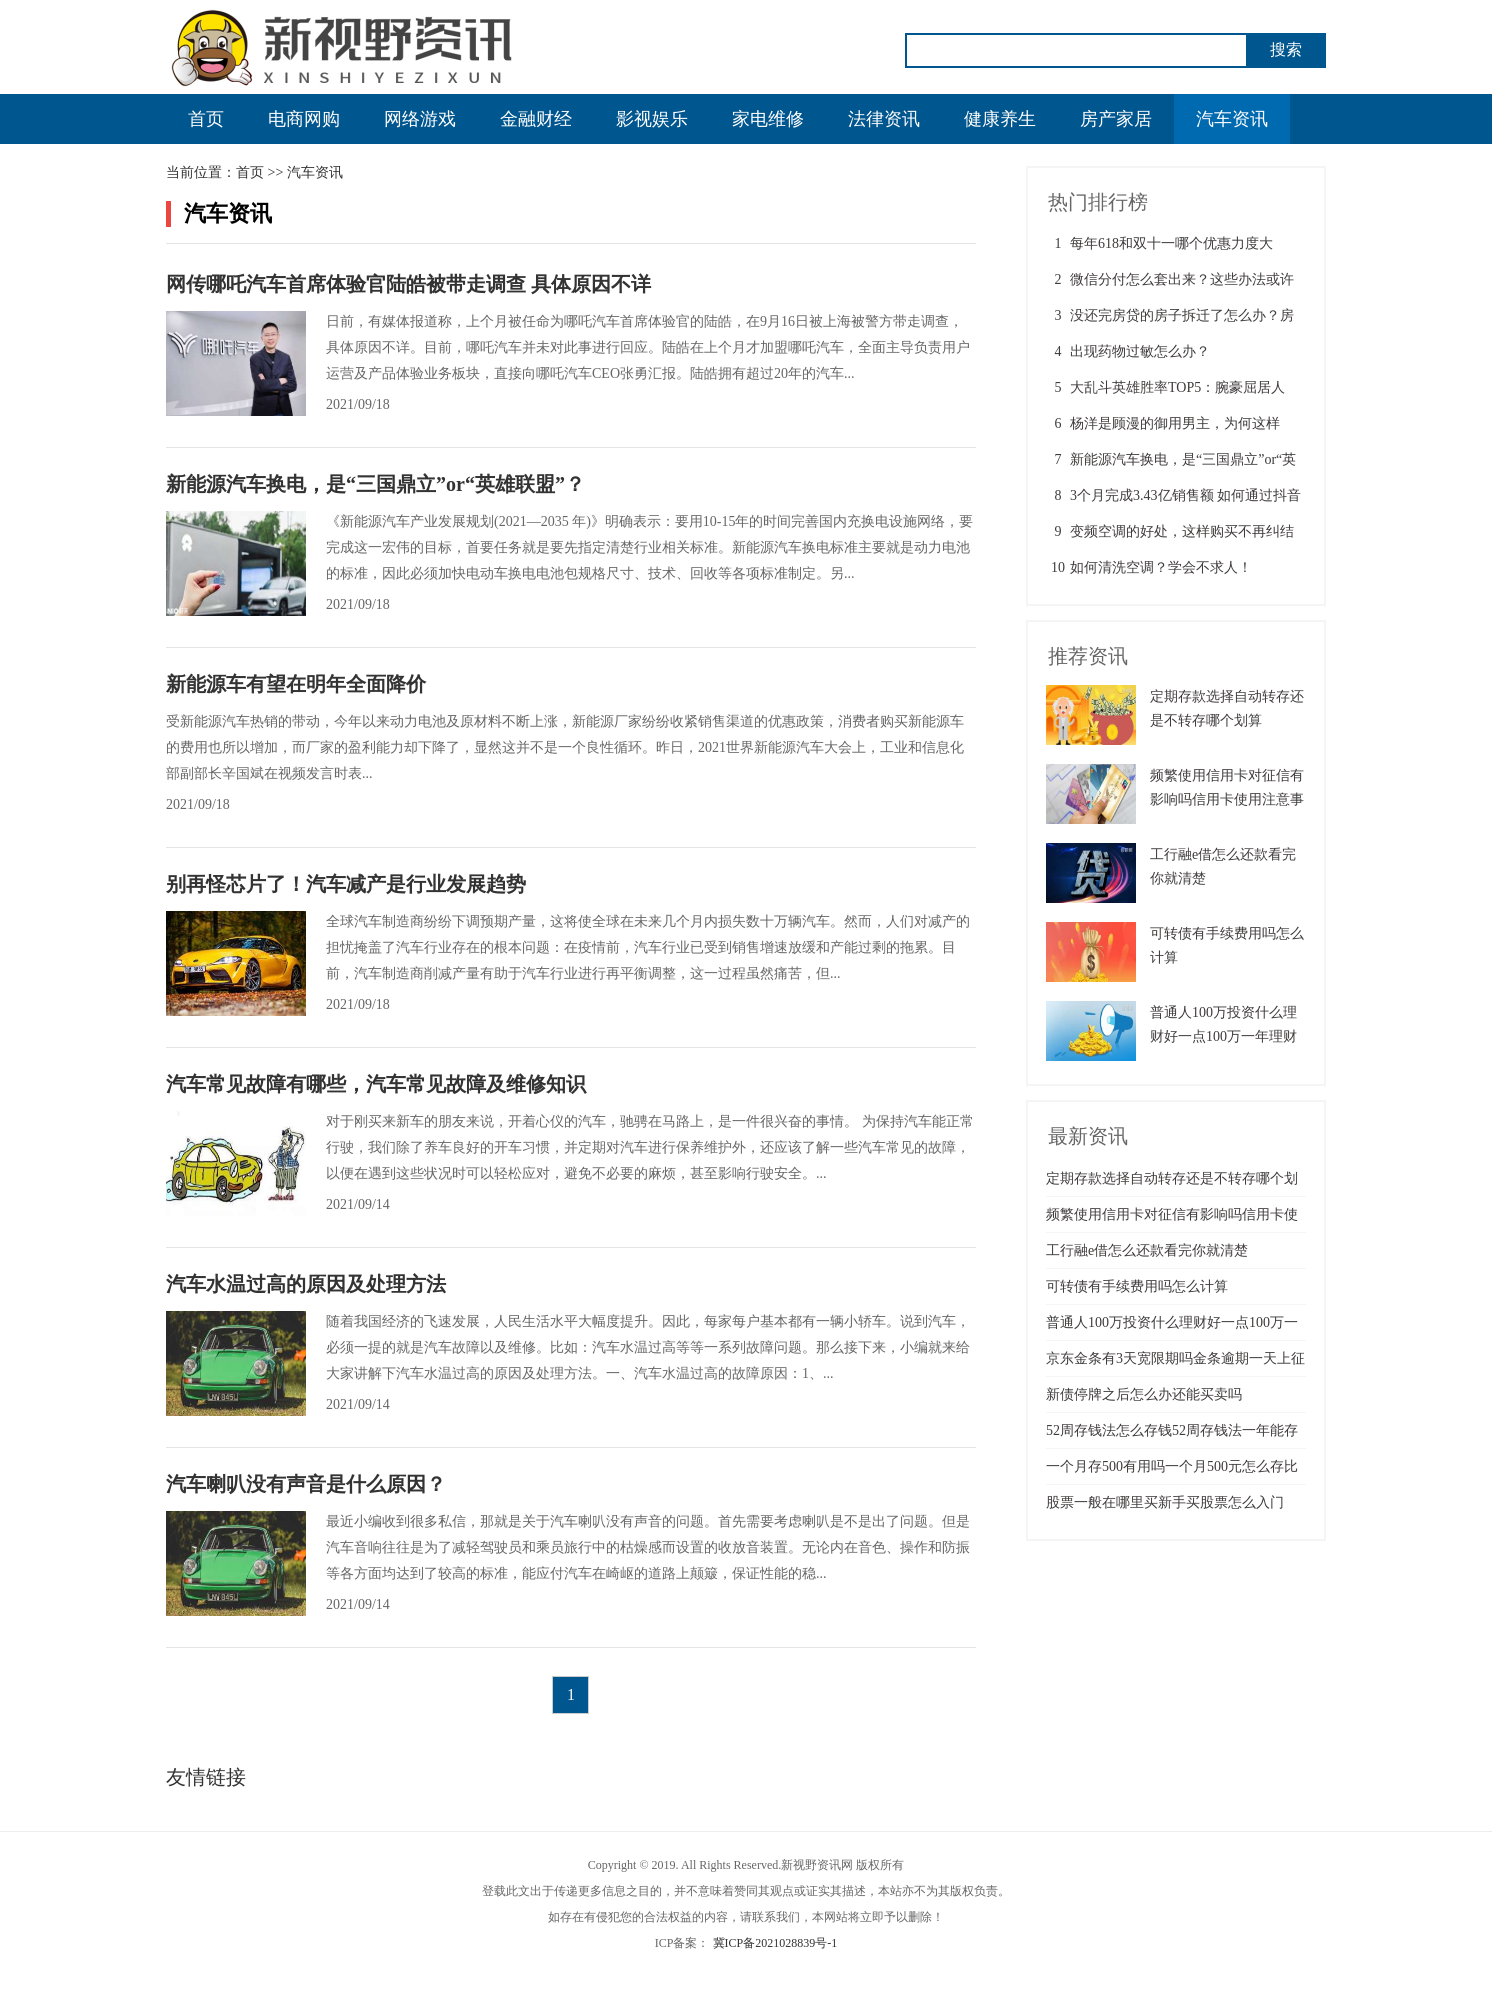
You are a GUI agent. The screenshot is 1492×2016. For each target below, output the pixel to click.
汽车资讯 (1232, 119)
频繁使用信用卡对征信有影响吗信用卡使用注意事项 (1227, 799)
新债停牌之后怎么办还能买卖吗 (1144, 1394)
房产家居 (1116, 119)
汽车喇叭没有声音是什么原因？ (306, 1484)
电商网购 (304, 119)
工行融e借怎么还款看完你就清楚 (1147, 1250)
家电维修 (768, 119)
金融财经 (536, 119)
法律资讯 (884, 119)
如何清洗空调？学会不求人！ (1161, 567)
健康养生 (1000, 119)
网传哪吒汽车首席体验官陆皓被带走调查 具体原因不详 (408, 284)
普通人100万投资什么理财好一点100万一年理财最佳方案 (1223, 1036)
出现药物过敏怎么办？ (1140, 351)
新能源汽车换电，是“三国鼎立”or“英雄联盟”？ (375, 484)
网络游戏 (420, 119)
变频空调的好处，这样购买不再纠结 (1182, 531)
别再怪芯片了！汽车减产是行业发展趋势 (346, 884)
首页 (206, 119)
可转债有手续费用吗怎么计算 (1137, 1286)
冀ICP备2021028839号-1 (775, 1943)
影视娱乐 (652, 119)
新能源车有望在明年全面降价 (296, 684)
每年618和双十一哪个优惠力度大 (1171, 243)
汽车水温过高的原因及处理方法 (306, 1284)
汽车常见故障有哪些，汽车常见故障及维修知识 (376, 1084)
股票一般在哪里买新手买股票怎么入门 (1165, 1502)
